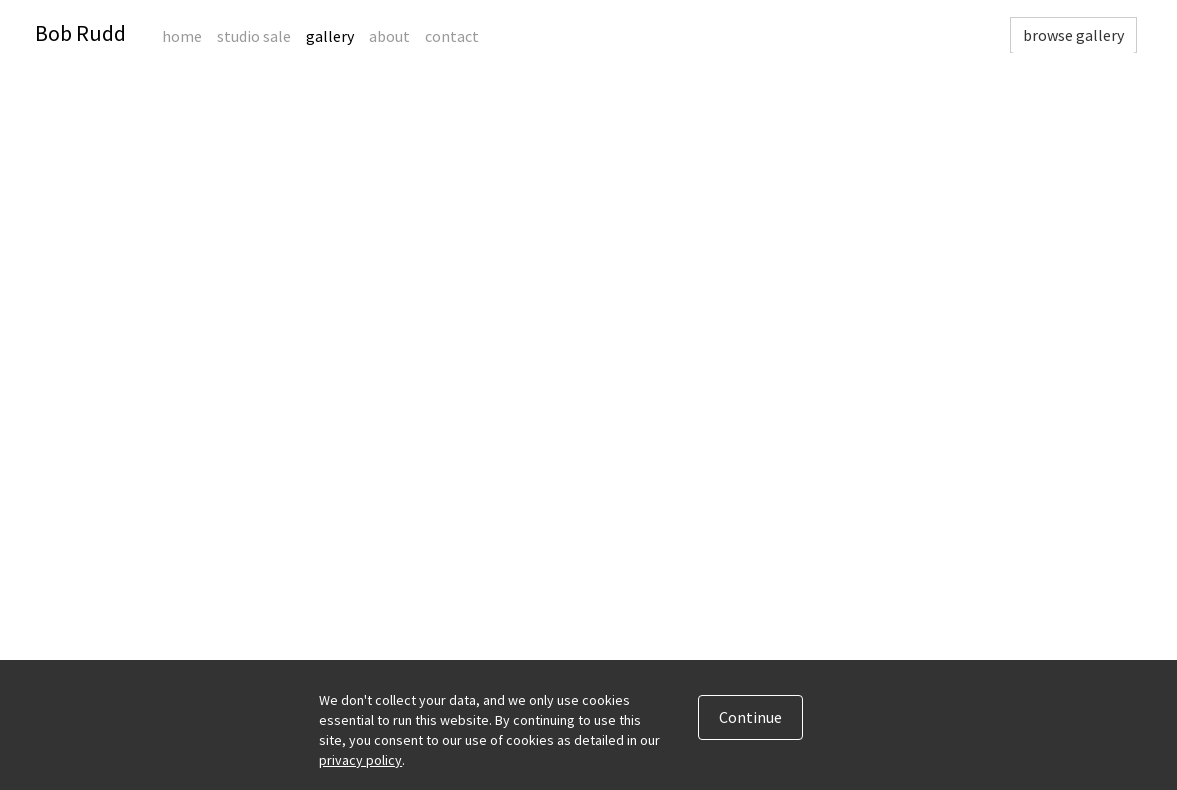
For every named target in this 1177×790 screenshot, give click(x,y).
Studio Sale (254, 36)
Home (182, 36)
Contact (452, 36)
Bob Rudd (80, 33)
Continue (750, 717)
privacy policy (360, 760)
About (389, 36)
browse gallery (1073, 35)
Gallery (330, 36)
